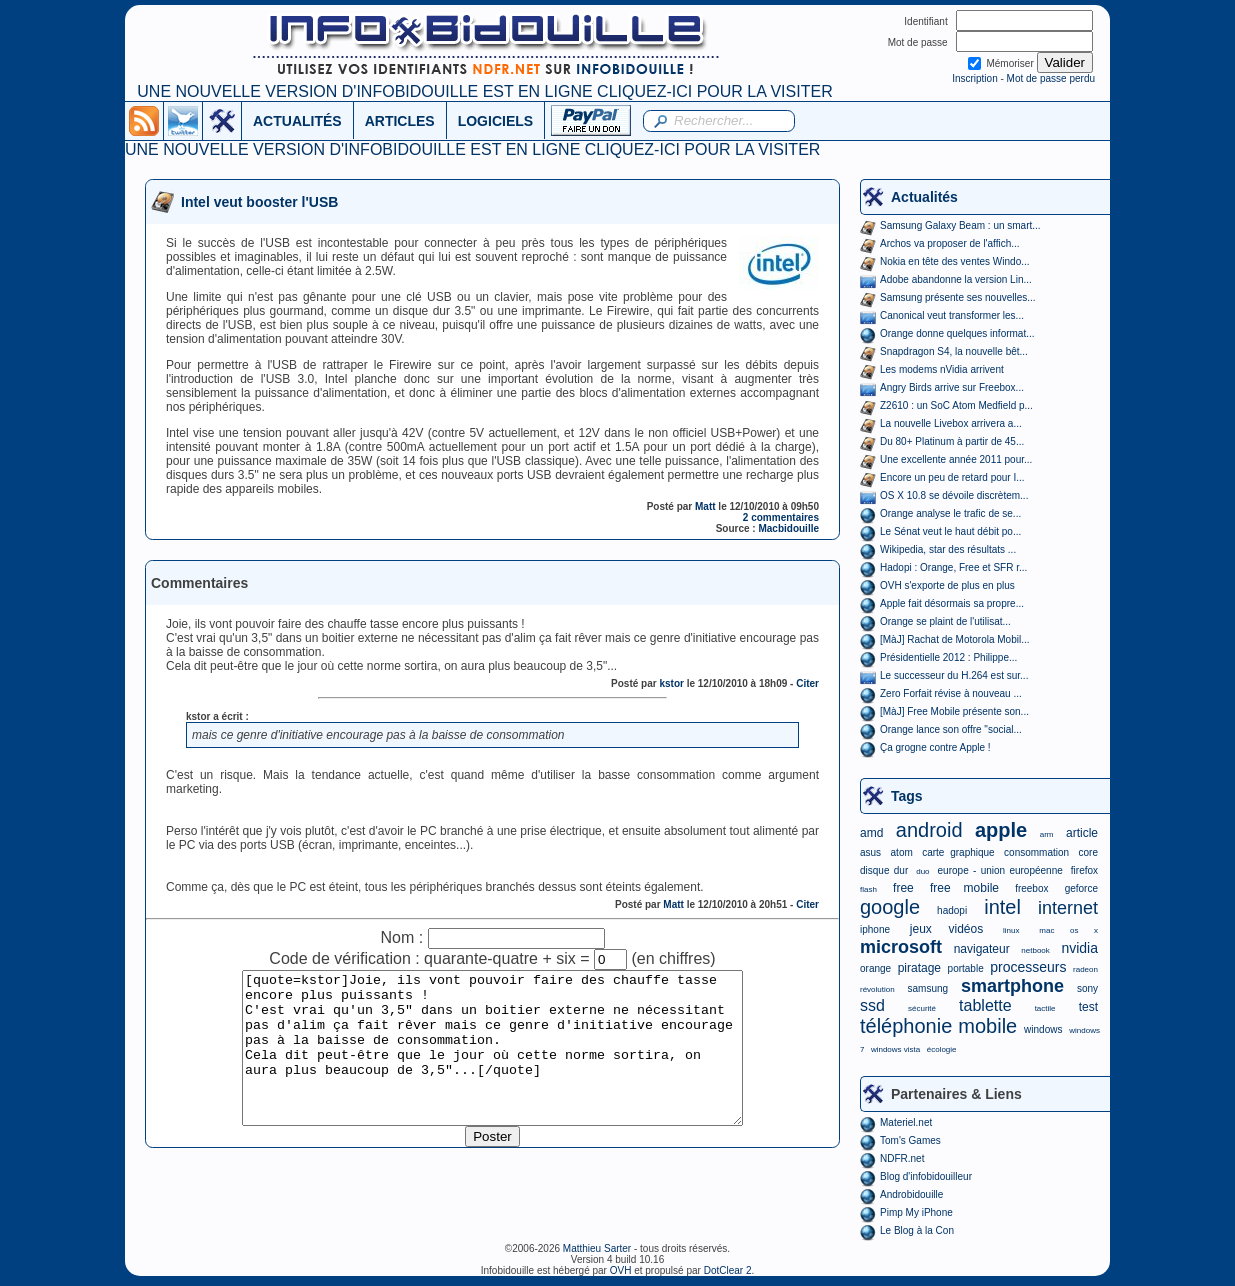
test (1088, 1007)
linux (1011, 930)
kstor (671, 683)
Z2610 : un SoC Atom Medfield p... (956, 405)
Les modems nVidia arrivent (942, 369)
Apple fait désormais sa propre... (952, 603)
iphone (875, 929)
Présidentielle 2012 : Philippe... (948, 657)
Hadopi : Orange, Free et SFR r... (953, 567)
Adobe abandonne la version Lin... (956, 279)
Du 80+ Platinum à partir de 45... (952, 441)
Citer (807, 683)
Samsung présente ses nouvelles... (958, 297)
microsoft (901, 947)
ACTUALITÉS (297, 121)
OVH (621, 1270)
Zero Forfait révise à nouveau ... (951, 693)
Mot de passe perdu (1051, 78)
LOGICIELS (495, 121)
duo (922, 871)
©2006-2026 (534, 1248)
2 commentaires (781, 517)
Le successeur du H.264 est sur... (954, 675)
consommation (1036, 852)
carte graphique (958, 852)
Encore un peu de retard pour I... (952, 477)
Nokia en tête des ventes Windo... (955, 261)
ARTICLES (400, 121)
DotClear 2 (728, 1270)
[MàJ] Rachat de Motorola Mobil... (955, 639)
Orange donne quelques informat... (957, 333)
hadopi (952, 910)
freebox (1031, 888)
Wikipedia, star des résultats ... (948, 549)
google (890, 907)
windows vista (895, 1049)
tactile (1045, 1008)
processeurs (1028, 967)
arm (1047, 834)
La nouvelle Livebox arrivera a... (951, 423)
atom (902, 852)
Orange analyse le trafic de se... (950, 513)
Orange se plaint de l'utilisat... (945, 621)
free (903, 888)
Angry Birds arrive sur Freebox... (952, 387)
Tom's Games (910, 1140)
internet (1068, 908)
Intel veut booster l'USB (259, 202)
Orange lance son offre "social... (951, 729)
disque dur (884, 870)
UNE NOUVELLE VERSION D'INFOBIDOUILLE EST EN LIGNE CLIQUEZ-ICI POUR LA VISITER (484, 91)
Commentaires (199, 583)
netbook (1035, 950)
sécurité (922, 1008)
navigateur (982, 949)
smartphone (1012, 986)
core (1088, 852)
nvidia (1079, 948)
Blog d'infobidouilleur (926, 1176)
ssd (872, 1005)
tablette (985, 1005)
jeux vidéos (946, 929)
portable (966, 968)
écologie (942, 1049)
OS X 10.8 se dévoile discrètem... (954, 495)
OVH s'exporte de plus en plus (947, 585)
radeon (1085, 969)
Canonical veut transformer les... (952, 315)
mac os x (1068, 930)
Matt (705, 506)
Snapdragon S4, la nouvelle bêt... (954, 351)
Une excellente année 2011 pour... (956, 459)
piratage (919, 968)
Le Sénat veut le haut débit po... (950, 531)
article (1082, 833)
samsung (928, 988)
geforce (1081, 888)
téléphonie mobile (938, 1026)
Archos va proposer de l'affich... (950, 243)
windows (1043, 1029)
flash (868, 889)
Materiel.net (906, 1122)
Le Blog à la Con (917, 1230)
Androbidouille (911, 1194)
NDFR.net (902, 1158)
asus (870, 852)
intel (1002, 907)
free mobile (964, 888)
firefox (1084, 870)
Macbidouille (788, 528)
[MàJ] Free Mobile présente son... (954, 711)
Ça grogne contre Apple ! (935, 747)
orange (875, 968)
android (929, 830)
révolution (877, 989)
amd (871, 833)
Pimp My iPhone (916, 1212)
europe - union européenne (1000, 870)
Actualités (924, 197)
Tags (907, 796)
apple (1001, 830)
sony (1087, 988)
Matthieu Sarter (597, 1248)
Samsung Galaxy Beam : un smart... (960, 225)
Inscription (975, 78)
